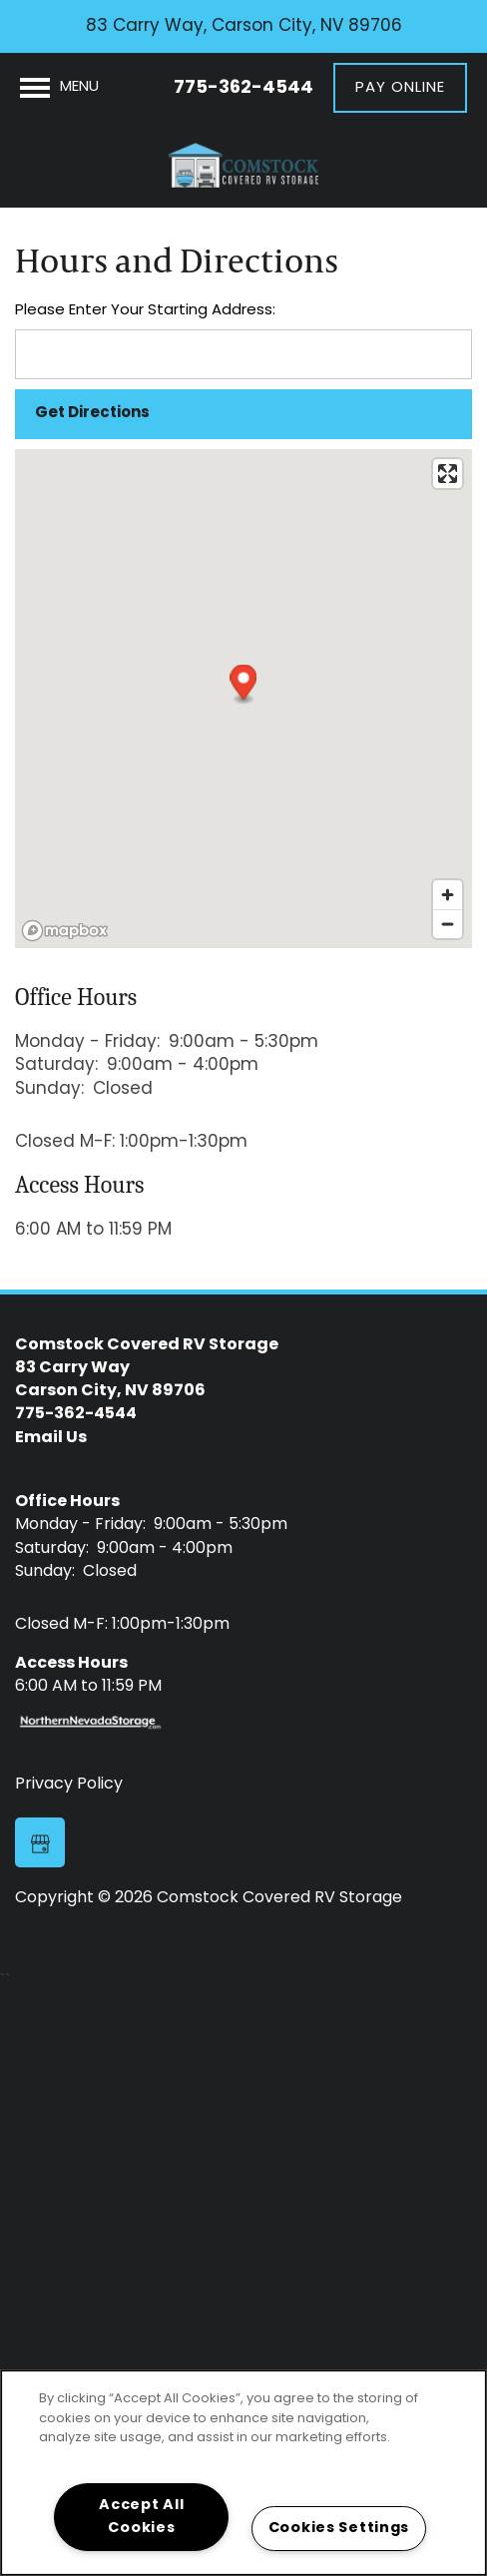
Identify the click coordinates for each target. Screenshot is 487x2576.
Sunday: (49, 1089)
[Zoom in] (447, 894)
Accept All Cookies (141, 2517)
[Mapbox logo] (65, 930)
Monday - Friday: (87, 1042)
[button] (400, 88)
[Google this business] (40, 1842)
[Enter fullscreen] (447, 473)
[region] (243, 2472)
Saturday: (56, 1065)
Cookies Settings (339, 2528)
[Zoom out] (447, 923)
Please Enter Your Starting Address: (145, 310)
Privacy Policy (69, 1785)
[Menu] (59, 88)
